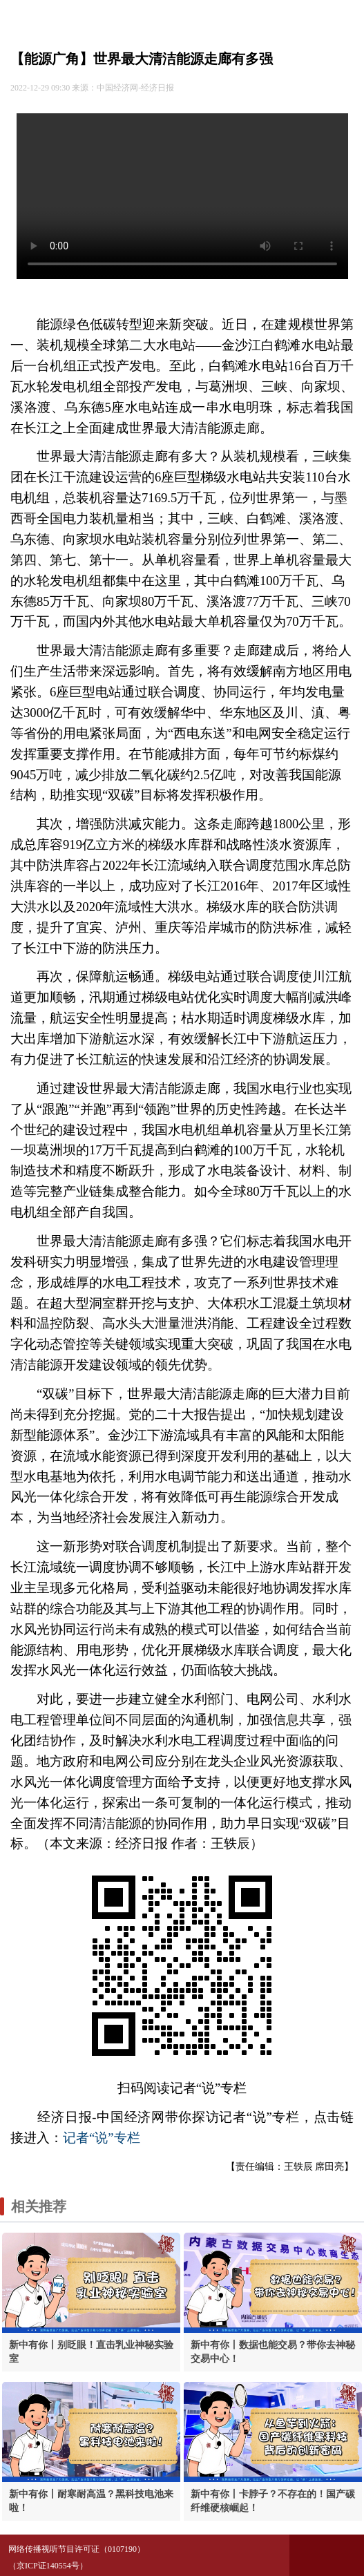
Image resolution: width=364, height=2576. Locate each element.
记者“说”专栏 (101, 2137)
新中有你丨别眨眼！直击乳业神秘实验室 (91, 2352)
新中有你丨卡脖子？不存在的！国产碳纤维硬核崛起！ (273, 2501)
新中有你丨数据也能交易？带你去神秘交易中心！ (273, 2352)
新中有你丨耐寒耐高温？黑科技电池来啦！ (91, 2501)
